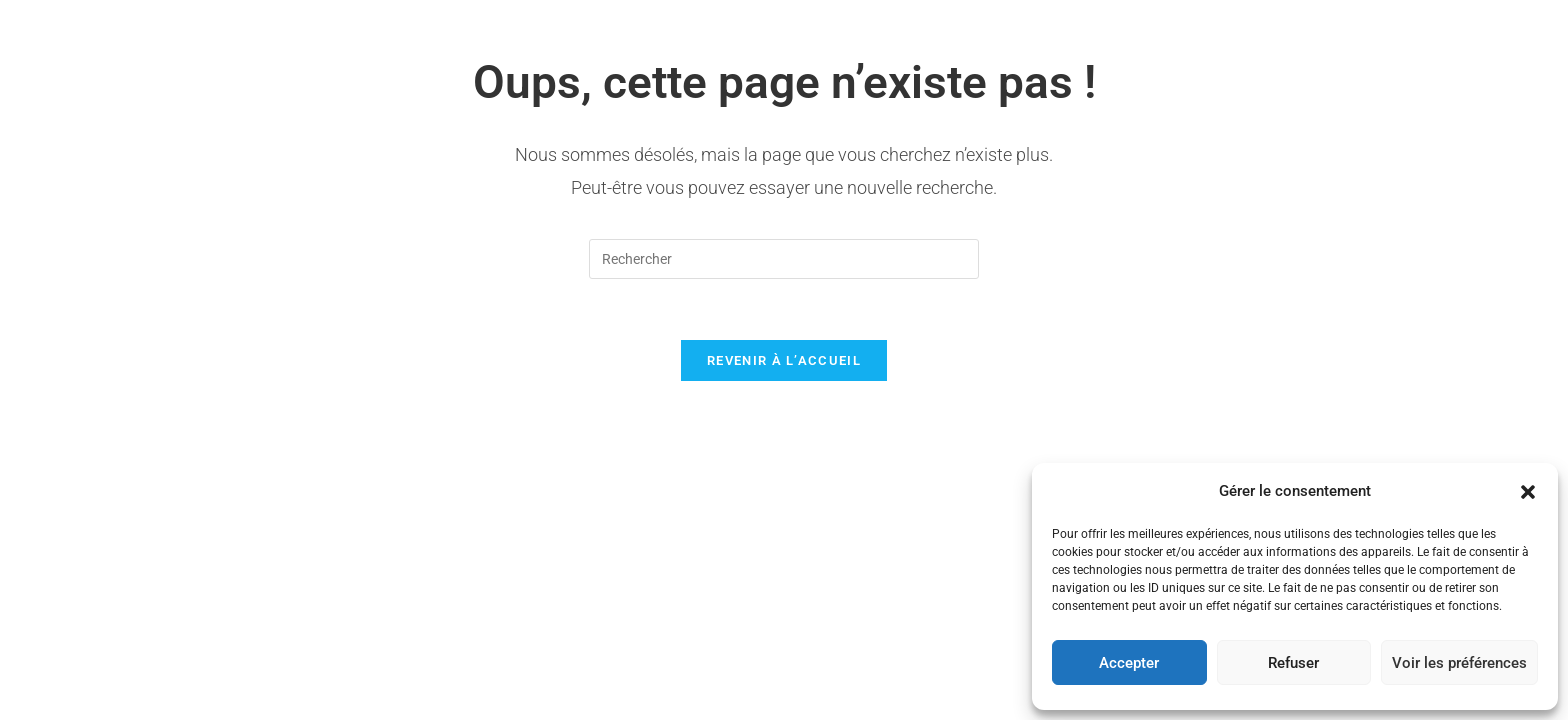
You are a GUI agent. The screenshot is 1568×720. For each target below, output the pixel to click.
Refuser (1293, 663)
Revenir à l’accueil (784, 360)
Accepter (1129, 663)
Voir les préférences (1459, 663)
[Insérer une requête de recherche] (784, 259)
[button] (1528, 492)
